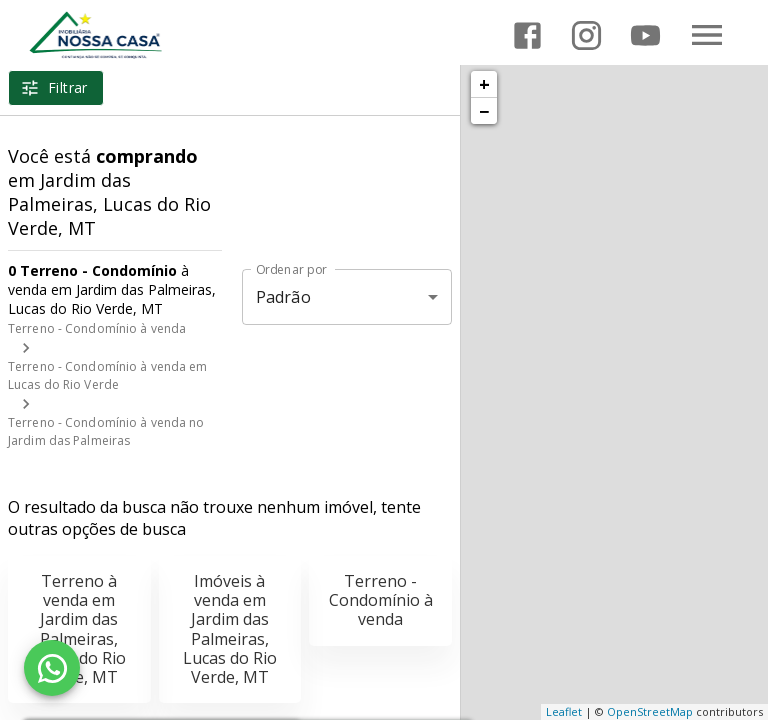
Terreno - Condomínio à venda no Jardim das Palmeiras (106, 431)
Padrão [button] (283, 297)
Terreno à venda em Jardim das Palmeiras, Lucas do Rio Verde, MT (79, 629)
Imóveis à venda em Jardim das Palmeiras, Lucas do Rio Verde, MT (230, 629)
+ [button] (484, 84)
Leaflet (564, 711)
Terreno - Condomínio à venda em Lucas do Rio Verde (108, 375)
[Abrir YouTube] (645, 35)
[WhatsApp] (52, 668)
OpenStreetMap (650, 711)
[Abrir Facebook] (527, 35)
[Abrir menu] (707, 35)
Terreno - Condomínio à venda (97, 328)
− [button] (484, 111)
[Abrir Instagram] (586, 35)
